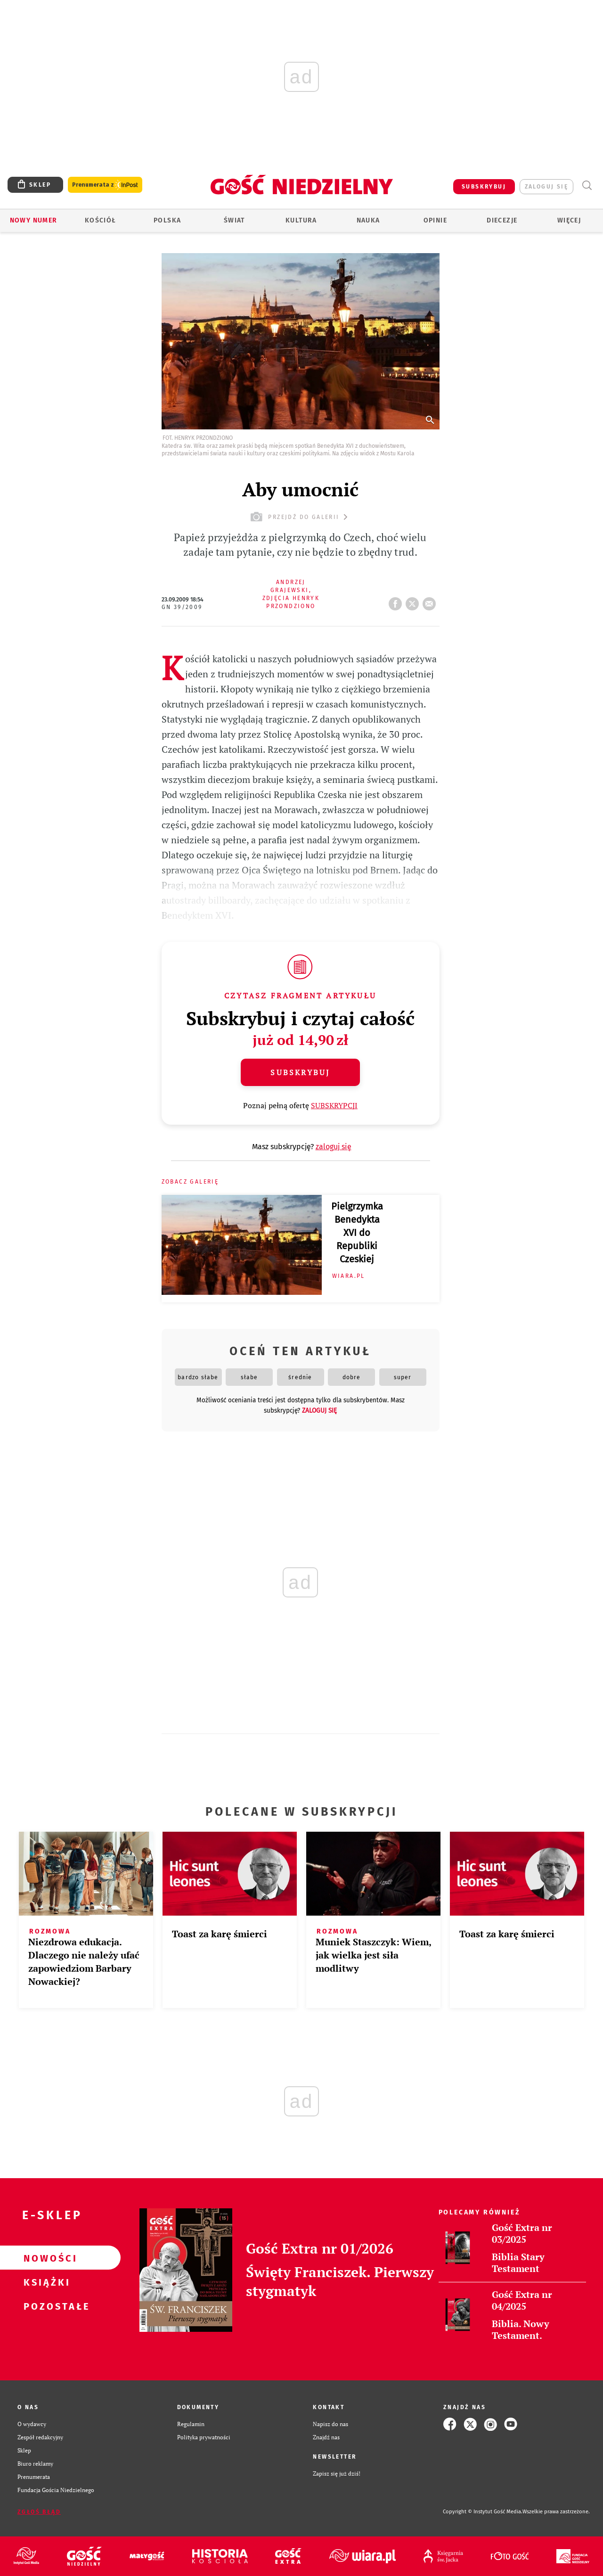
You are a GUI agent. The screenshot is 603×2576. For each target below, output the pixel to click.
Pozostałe (45, 2306)
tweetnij (414, 601)
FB (397, 601)
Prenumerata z (105, 185)
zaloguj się (546, 186)
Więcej (569, 220)
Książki (45, 2282)
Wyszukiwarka (586, 185)
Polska (167, 220)
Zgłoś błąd (39, 2512)
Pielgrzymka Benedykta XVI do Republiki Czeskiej (357, 1233)
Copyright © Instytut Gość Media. (482, 2512)
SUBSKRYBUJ (484, 186)
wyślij (431, 601)
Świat (234, 220)
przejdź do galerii (300, 517)
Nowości (45, 2258)
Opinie (435, 220)
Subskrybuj (300, 1072)
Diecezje (502, 220)
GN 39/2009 (182, 607)
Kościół (100, 220)
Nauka (368, 220)
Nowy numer (33, 220)
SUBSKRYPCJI (334, 1105)
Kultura (301, 220)
